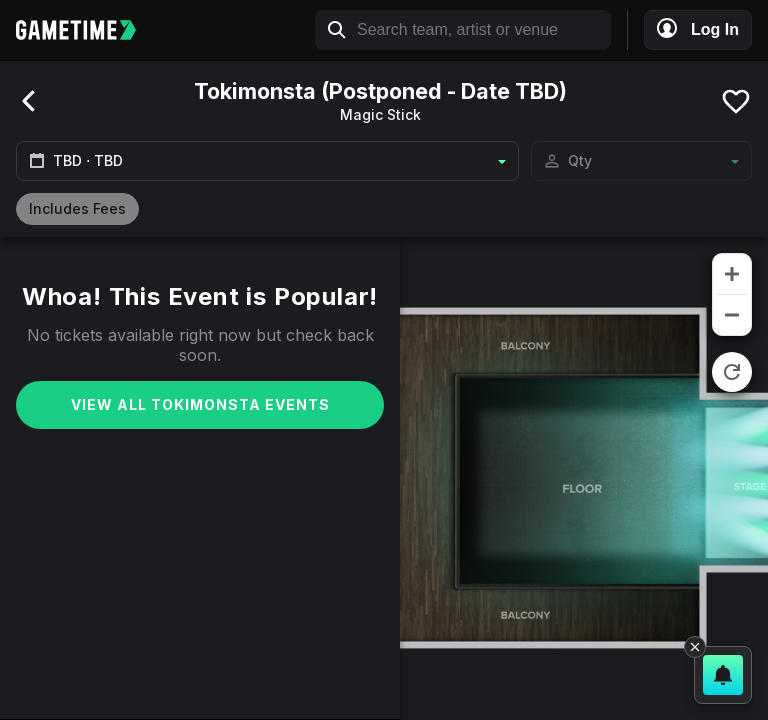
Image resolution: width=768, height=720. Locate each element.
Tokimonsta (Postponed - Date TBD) (380, 91)
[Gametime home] (86, 30)
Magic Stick (380, 114)
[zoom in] (732, 274)
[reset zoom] (732, 372)
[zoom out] (732, 315)
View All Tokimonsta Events (200, 404)
